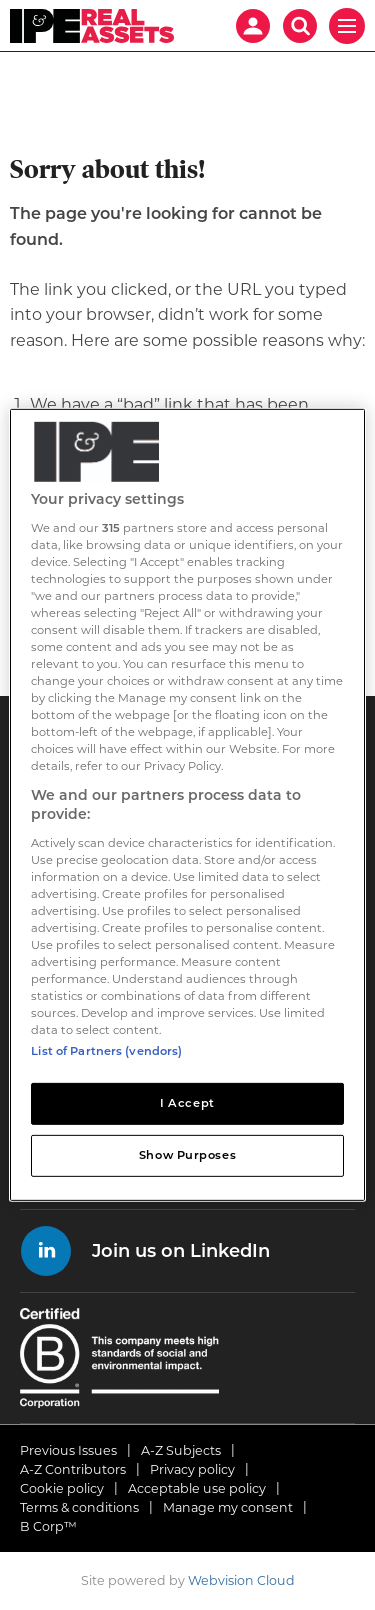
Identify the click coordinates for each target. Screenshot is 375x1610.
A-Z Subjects (181, 1450)
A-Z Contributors (73, 1469)
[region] (187, 805)
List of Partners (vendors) (106, 1051)
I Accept (187, 1103)
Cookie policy (62, 1488)
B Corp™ (48, 1526)
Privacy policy (192, 1469)
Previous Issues (68, 1450)
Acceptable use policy (197, 1488)
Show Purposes (187, 1155)
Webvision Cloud (241, 1580)
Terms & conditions (79, 1507)
